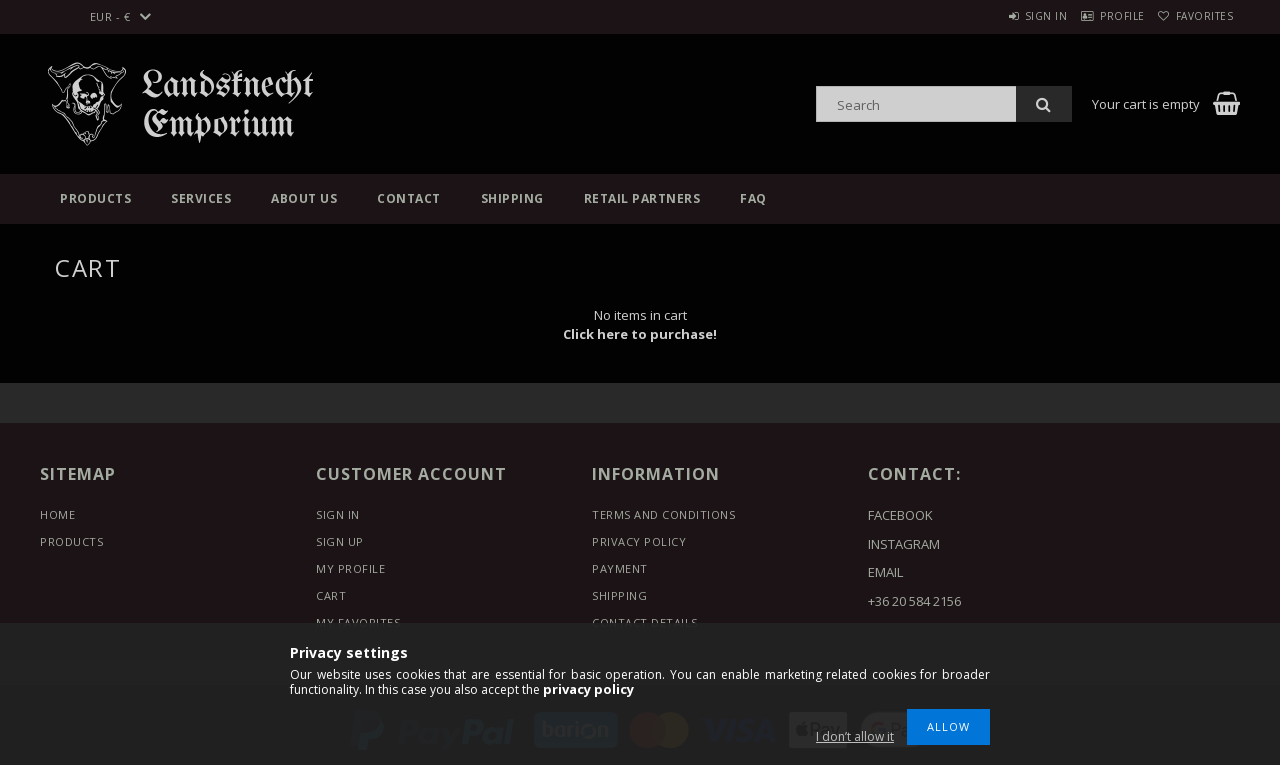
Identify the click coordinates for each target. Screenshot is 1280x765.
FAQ (753, 198)
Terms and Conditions (663, 514)
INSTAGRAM (904, 544)
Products (95, 198)
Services (201, 198)
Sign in (1005, 16)
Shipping (512, 198)
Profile (1098, 16)
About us (304, 198)
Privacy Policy (639, 541)
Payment (620, 568)
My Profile (350, 568)
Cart (331, 595)
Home (57, 514)
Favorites (1197, 16)
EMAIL (885, 572)
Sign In (338, 514)
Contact (409, 198)
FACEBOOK (900, 515)
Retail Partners (642, 198)
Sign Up (340, 541)
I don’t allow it (855, 736)
